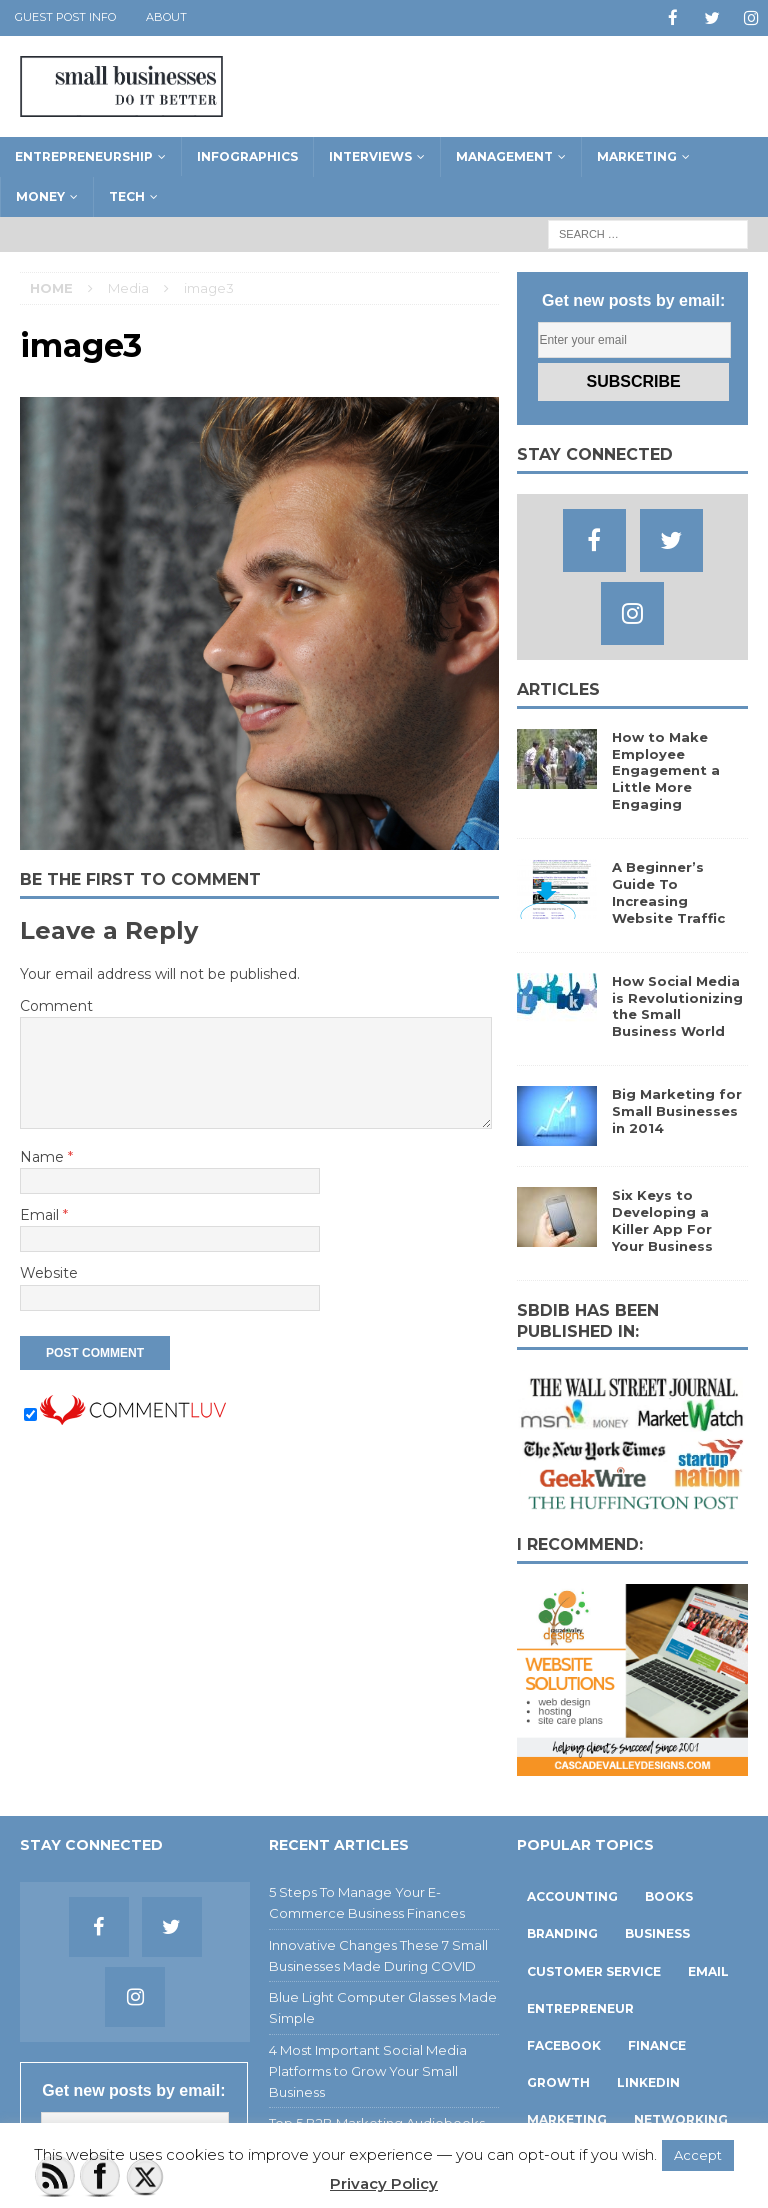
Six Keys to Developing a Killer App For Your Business (662, 1219)
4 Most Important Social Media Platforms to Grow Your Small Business (368, 2070)
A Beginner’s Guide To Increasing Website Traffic (668, 891)
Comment (56, 1005)
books (669, 1895)
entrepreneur (580, 2007)
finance (657, 2044)
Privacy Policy (384, 2183)
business (657, 1932)
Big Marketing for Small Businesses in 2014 (677, 1110)
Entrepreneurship (84, 155)
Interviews (370, 155)
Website (49, 1272)
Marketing (637, 155)
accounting (572, 1895)
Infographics (247, 155)
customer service (594, 1970)
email (708, 1970)
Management (504, 155)
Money (40, 195)
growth (558, 2081)
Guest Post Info (65, 17)
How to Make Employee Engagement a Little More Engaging (666, 770)
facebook (564, 2044)
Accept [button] (698, 2155)
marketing (567, 2118)
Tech (127, 195)
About (166, 17)
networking (681, 2118)
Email (41, 1214)
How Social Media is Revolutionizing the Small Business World (677, 1005)
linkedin (648, 2081)
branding (562, 1932)
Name (44, 1156)
